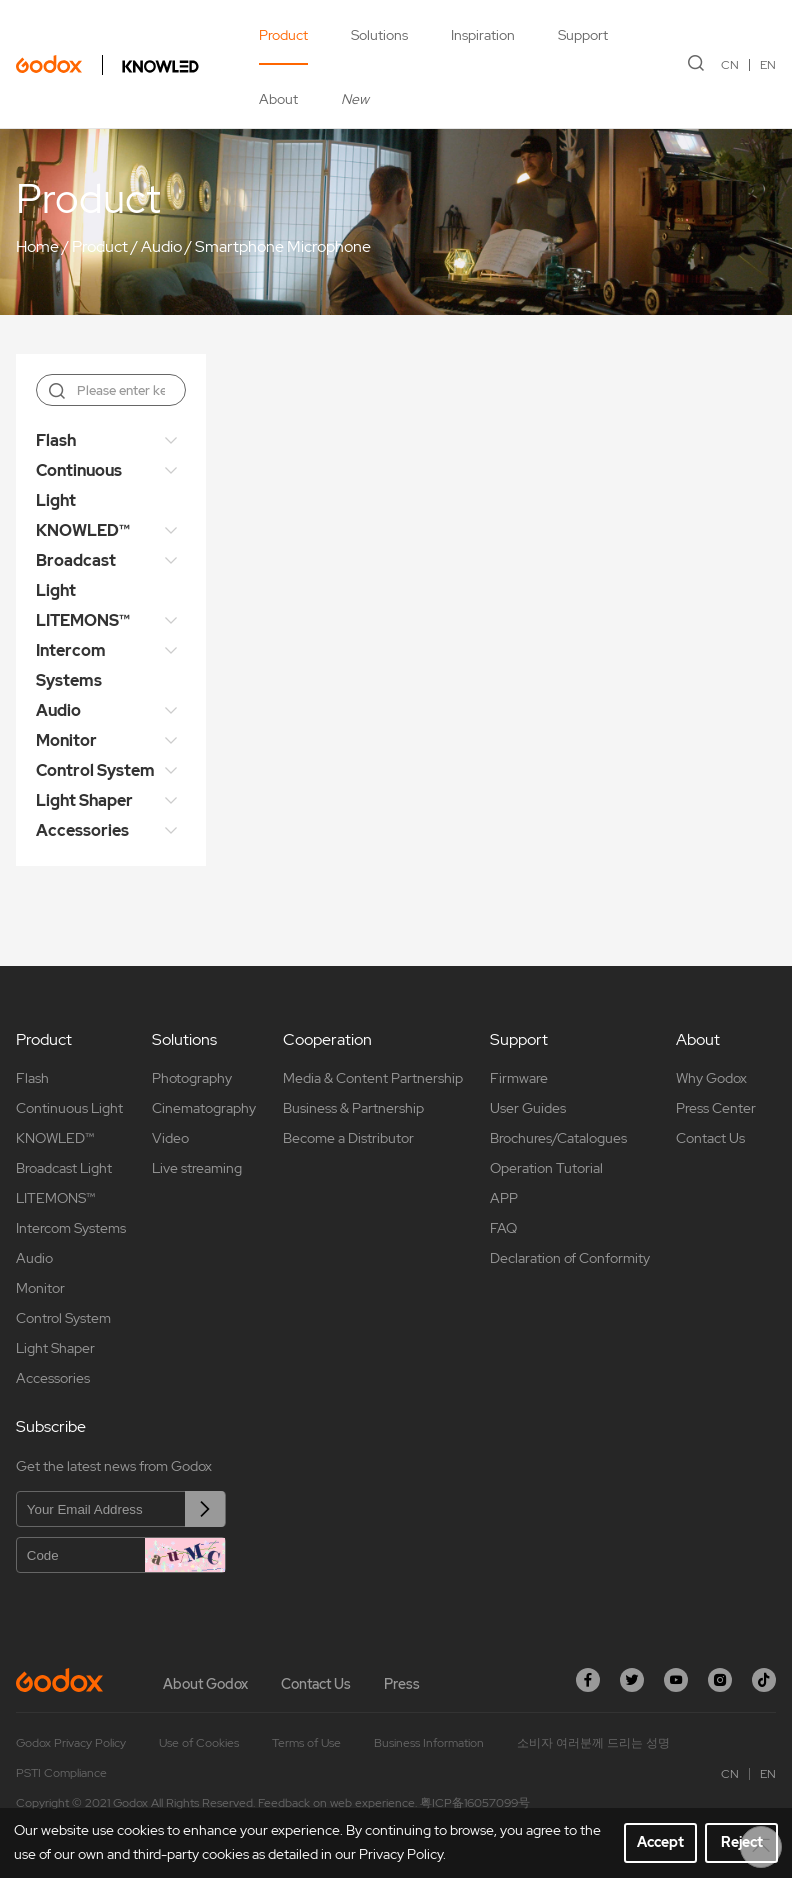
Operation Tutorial (546, 1168)
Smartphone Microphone (283, 246)
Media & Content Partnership (373, 1078)
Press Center (716, 1108)
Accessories (82, 830)
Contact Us (710, 1138)
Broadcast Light (76, 575)
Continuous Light (79, 485)
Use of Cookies (199, 1743)
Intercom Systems (71, 665)
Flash (56, 440)
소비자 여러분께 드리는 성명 (593, 1743)
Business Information (429, 1743)
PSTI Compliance (61, 1773)
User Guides (528, 1108)
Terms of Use (306, 1743)
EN (768, 65)
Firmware (519, 1078)
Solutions (379, 35)
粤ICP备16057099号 (475, 1803)
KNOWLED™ (83, 530)
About (278, 99)
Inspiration (483, 35)
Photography (192, 1078)
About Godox (205, 1684)
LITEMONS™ (83, 620)
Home (37, 246)
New (355, 99)
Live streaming (197, 1168)
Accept (660, 1842)
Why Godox (711, 1078)
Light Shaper (84, 800)
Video (170, 1138)
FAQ (503, 1228)
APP (504, 1198)
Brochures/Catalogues (558, 1138)
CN (730, 65)
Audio (161, 246)
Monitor (66, 740)
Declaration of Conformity (570, 1258)
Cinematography (204, 1108)
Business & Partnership (353, 1108)
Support (583, 35)
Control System (95, 770)
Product (283, 35)
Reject (742, 1842)
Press (402, 1684)
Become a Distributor (348, 1138)
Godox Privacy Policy (71, 1743)
